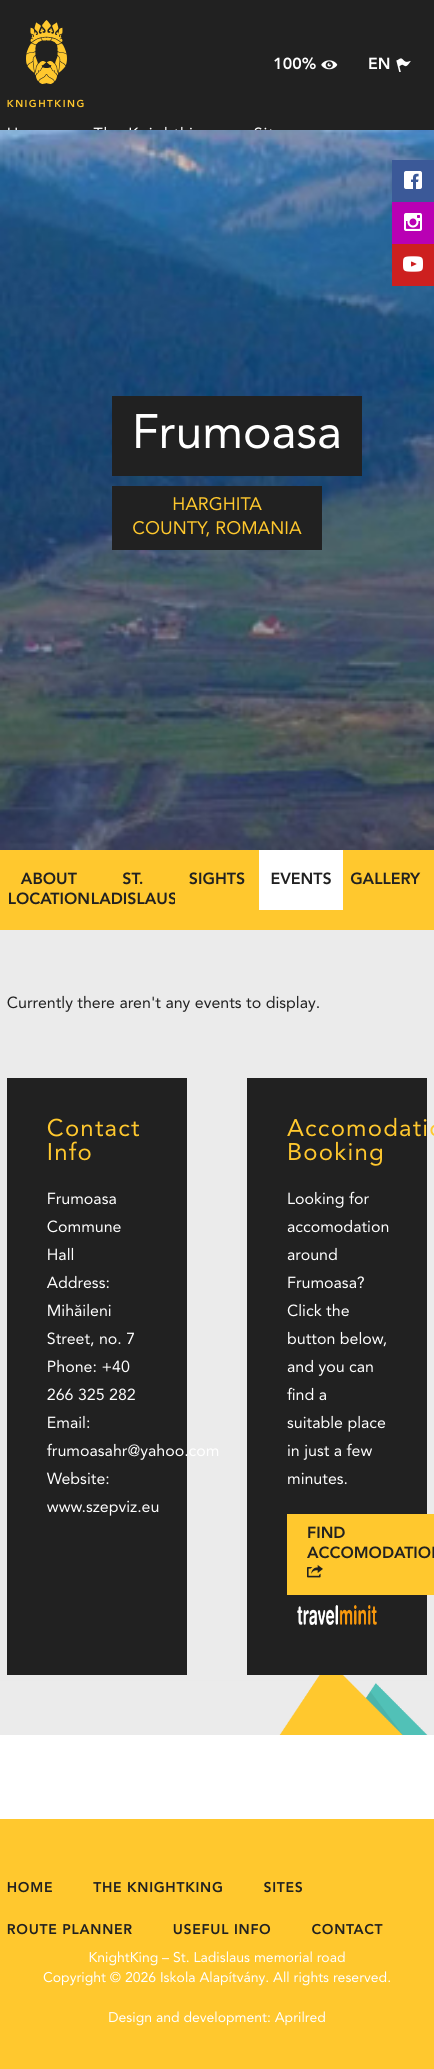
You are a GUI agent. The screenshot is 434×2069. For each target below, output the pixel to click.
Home (30, 1889)
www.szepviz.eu (103, 1508)
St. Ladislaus (133, 890)
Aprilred (300, 2019)
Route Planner (70, 1931)
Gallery (385, 880)
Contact (347, 1931)
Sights (217, 880)
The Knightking (158, 1889)
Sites (284, 1889)
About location (49, 890)
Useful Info (222, 1931)
